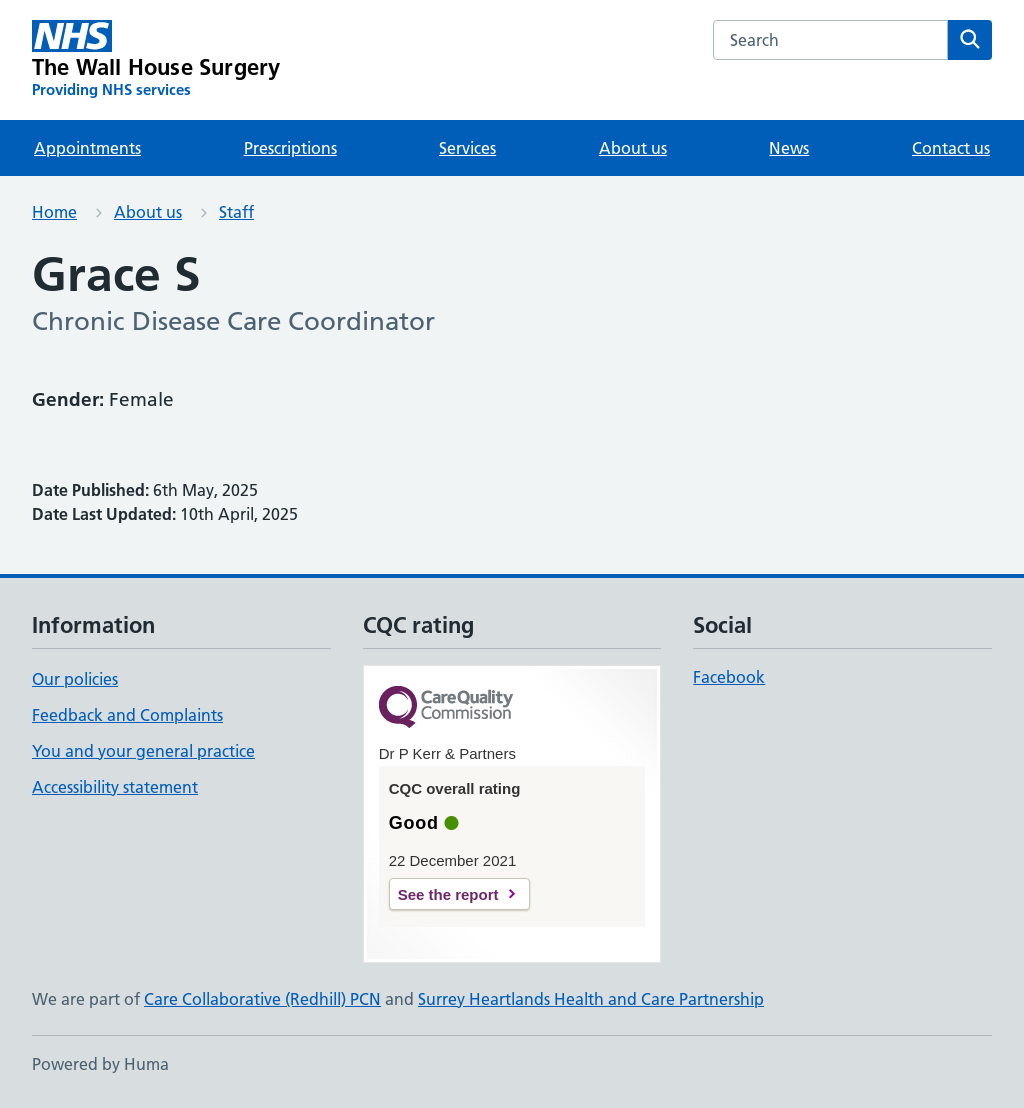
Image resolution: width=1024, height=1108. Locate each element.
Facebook (729, 677)
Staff (236, 212)
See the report (448, 894)
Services (467, 148)
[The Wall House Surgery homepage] (156, 60)
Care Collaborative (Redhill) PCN (262, 999)
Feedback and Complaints (127, 715)
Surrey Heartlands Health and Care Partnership (591, 999)
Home (54, 212)
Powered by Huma (100, 1064)
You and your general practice (143, 751)
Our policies (75, 679)
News (789, 148)
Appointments (87, 148)
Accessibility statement (115, 787)
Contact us (951, 148)
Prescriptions (290, 148)
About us (633, 148)
